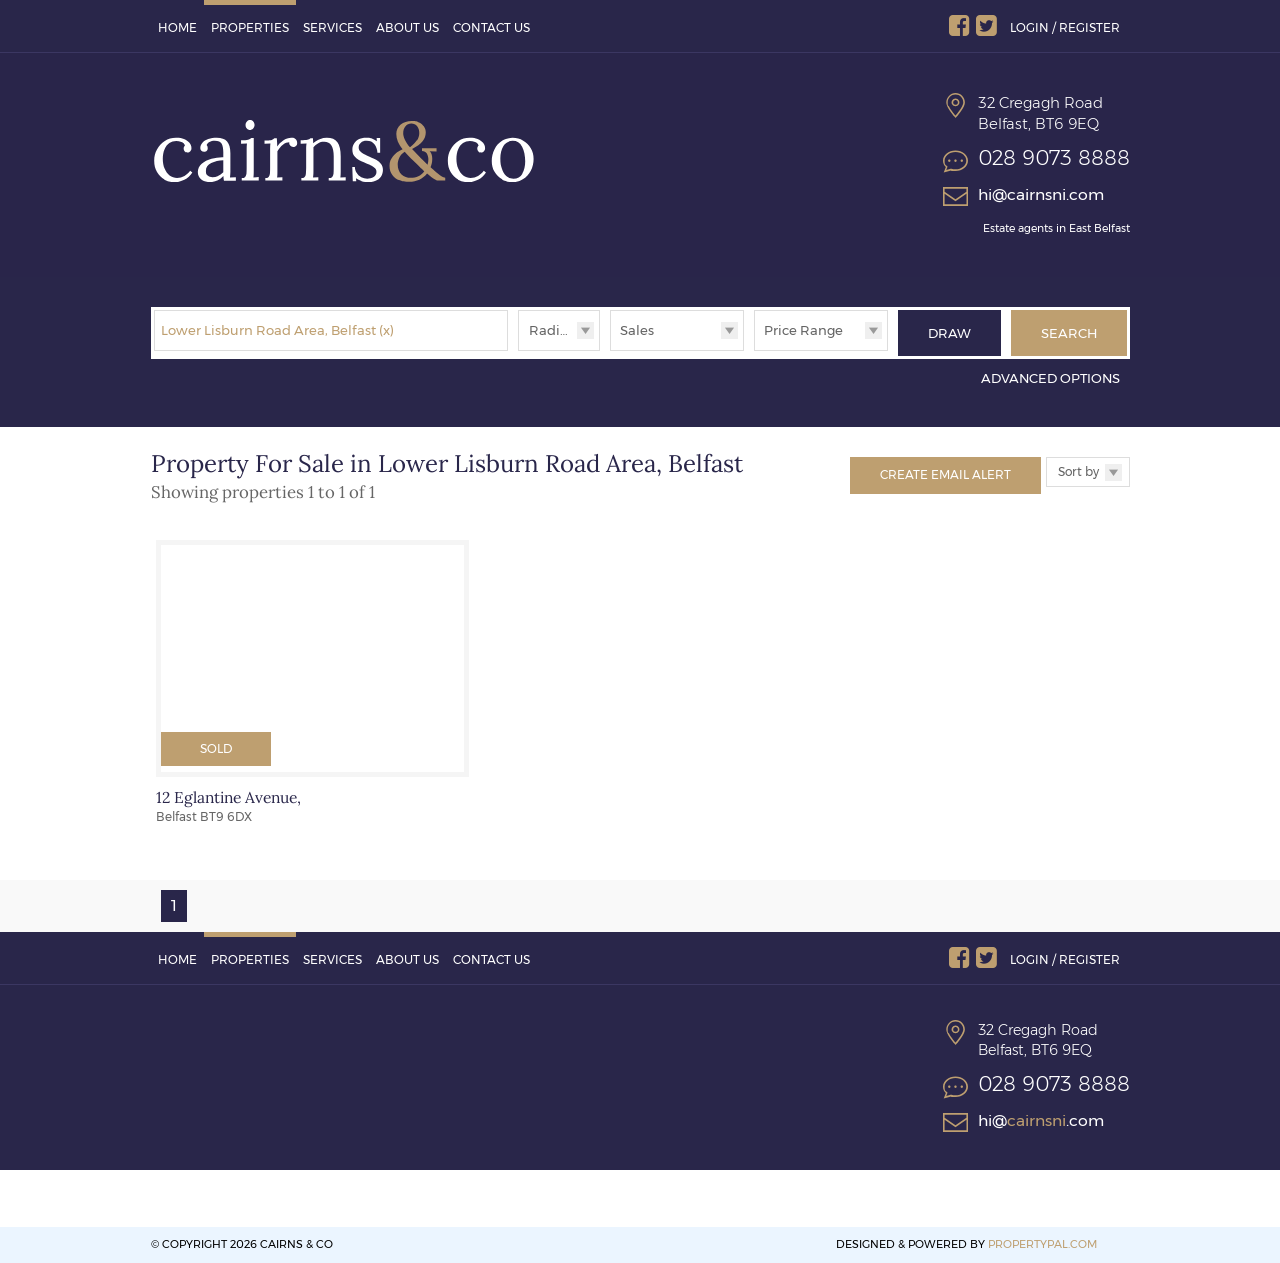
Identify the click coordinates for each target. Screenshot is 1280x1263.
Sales (637, 330)
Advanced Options (1050, 378)
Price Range (803, 330)
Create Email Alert (945, 474)
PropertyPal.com (1042, 1244)
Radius (552, 330)
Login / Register (1065, 27)
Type (610, 349)
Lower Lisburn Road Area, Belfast (277, 330)
